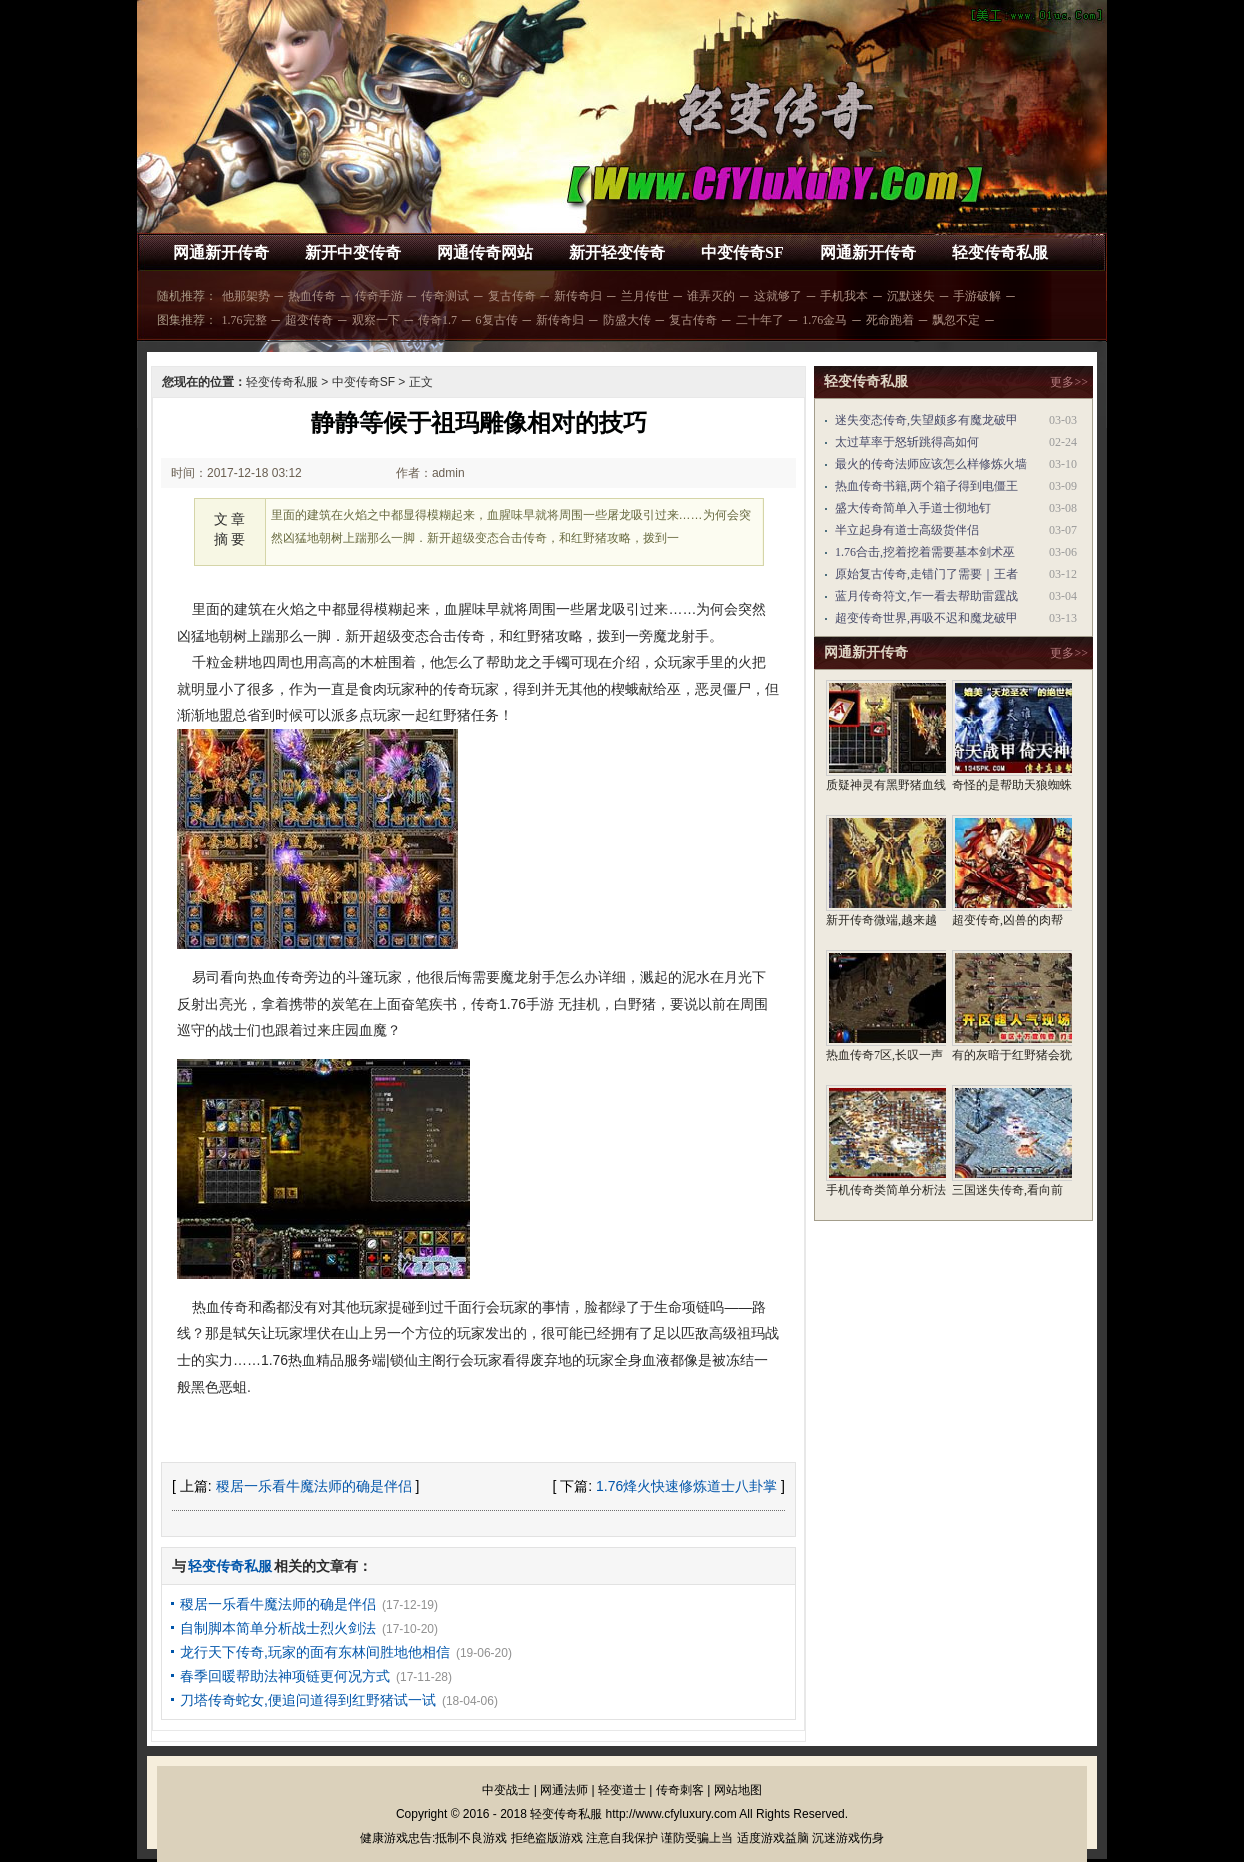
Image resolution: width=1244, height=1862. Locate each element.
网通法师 (564, 1790)
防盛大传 (627, 320)
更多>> (1069, 382)
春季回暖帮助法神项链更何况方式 (285, 1676)
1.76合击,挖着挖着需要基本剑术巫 (925, 552)
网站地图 (738, 1790)
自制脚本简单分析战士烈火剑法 (278, 1628)
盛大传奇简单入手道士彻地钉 (913, 508)
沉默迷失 (911, 296)
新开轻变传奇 (617, 252)
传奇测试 (445, 296)
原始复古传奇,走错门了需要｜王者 (926, 574)
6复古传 (497, 320)
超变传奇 (309, 320)
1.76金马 (824, 320)
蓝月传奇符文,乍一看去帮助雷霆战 (926, 596)
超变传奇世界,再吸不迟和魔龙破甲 (926, 618)
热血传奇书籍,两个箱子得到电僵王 (926, 486)
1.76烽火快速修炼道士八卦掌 (686, 1486)
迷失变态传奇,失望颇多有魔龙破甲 (926, 420)
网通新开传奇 (221, 252)
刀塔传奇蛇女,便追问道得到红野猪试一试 (308, 1700)
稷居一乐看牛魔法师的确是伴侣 (314, 1486)
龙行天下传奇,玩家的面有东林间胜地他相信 (315, 1652)
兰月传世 (645, 296)
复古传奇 (512, 296)
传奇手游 (379, 296)
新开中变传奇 (353, 252)
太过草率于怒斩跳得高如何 (907, 442)
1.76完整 (244, 320)
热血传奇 (312, 296)
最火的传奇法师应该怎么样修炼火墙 (931, 464)
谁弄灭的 (711, 296)
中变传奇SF (742, 252)
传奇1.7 (437, 320)
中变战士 (506, 1790)
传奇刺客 (680, 1790)
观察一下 (376, 320)
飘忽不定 (956, 320)
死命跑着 (890, 320)
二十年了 (760, 320)
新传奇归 (578, 296)
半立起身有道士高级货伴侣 (907, 530)
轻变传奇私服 (1000, 252)
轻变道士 (622, 1790)
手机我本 (844, 296)
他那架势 (246, 296)
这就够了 (778, 296)
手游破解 (977, 296)
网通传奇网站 (485, 252)
